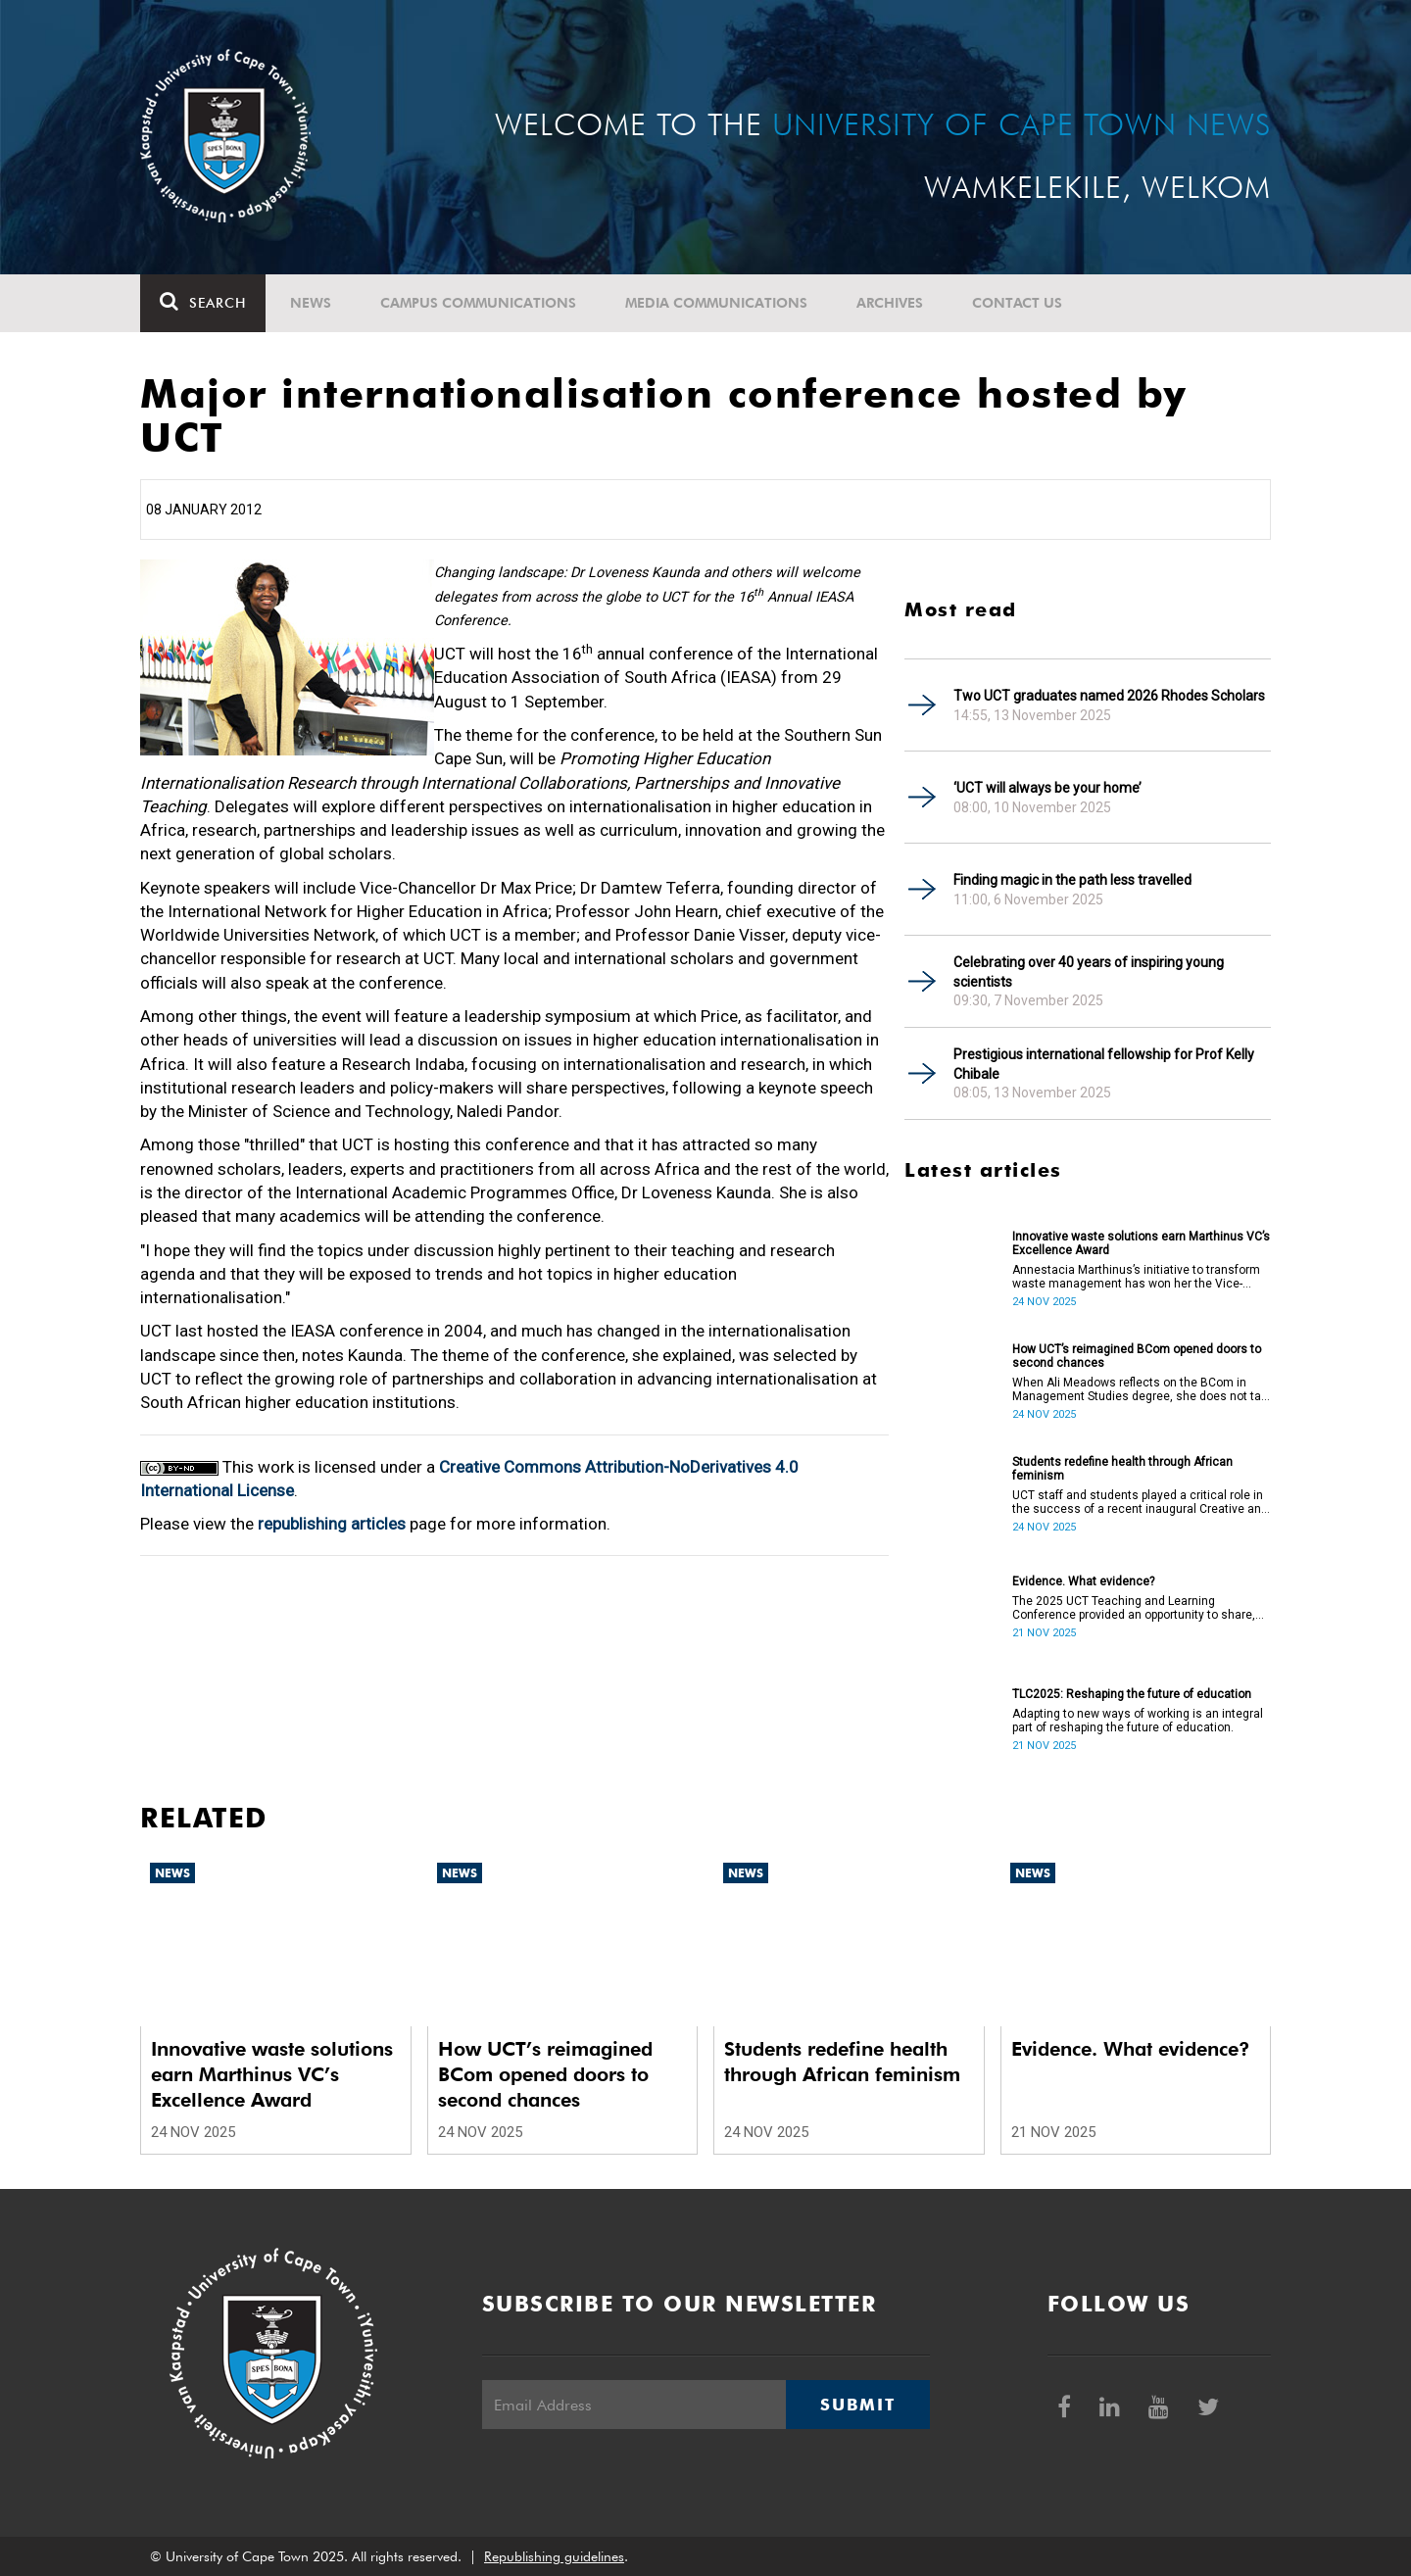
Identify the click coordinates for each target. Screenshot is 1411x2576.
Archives (889, 303)
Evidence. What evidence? (1083, 1581)
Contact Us (1017, 303)
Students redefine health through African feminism (1122, 1468)
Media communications (716, 303)
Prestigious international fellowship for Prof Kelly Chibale (1103, 1064)
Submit (857, 2404)
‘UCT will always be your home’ (1047, 788)
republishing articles (332, 1523)
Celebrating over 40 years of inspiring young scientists (1088, 972)
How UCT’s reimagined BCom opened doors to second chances (1136, 1356)
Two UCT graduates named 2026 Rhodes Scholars (1109, 696)
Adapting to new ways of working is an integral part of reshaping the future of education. (1137, 1720)
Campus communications (478, 303)
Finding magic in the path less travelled (1072, 880)
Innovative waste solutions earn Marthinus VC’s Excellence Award (1141, 1243)
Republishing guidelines (554, 2556)
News (310, 303)
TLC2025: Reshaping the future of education (1131, 1694)
